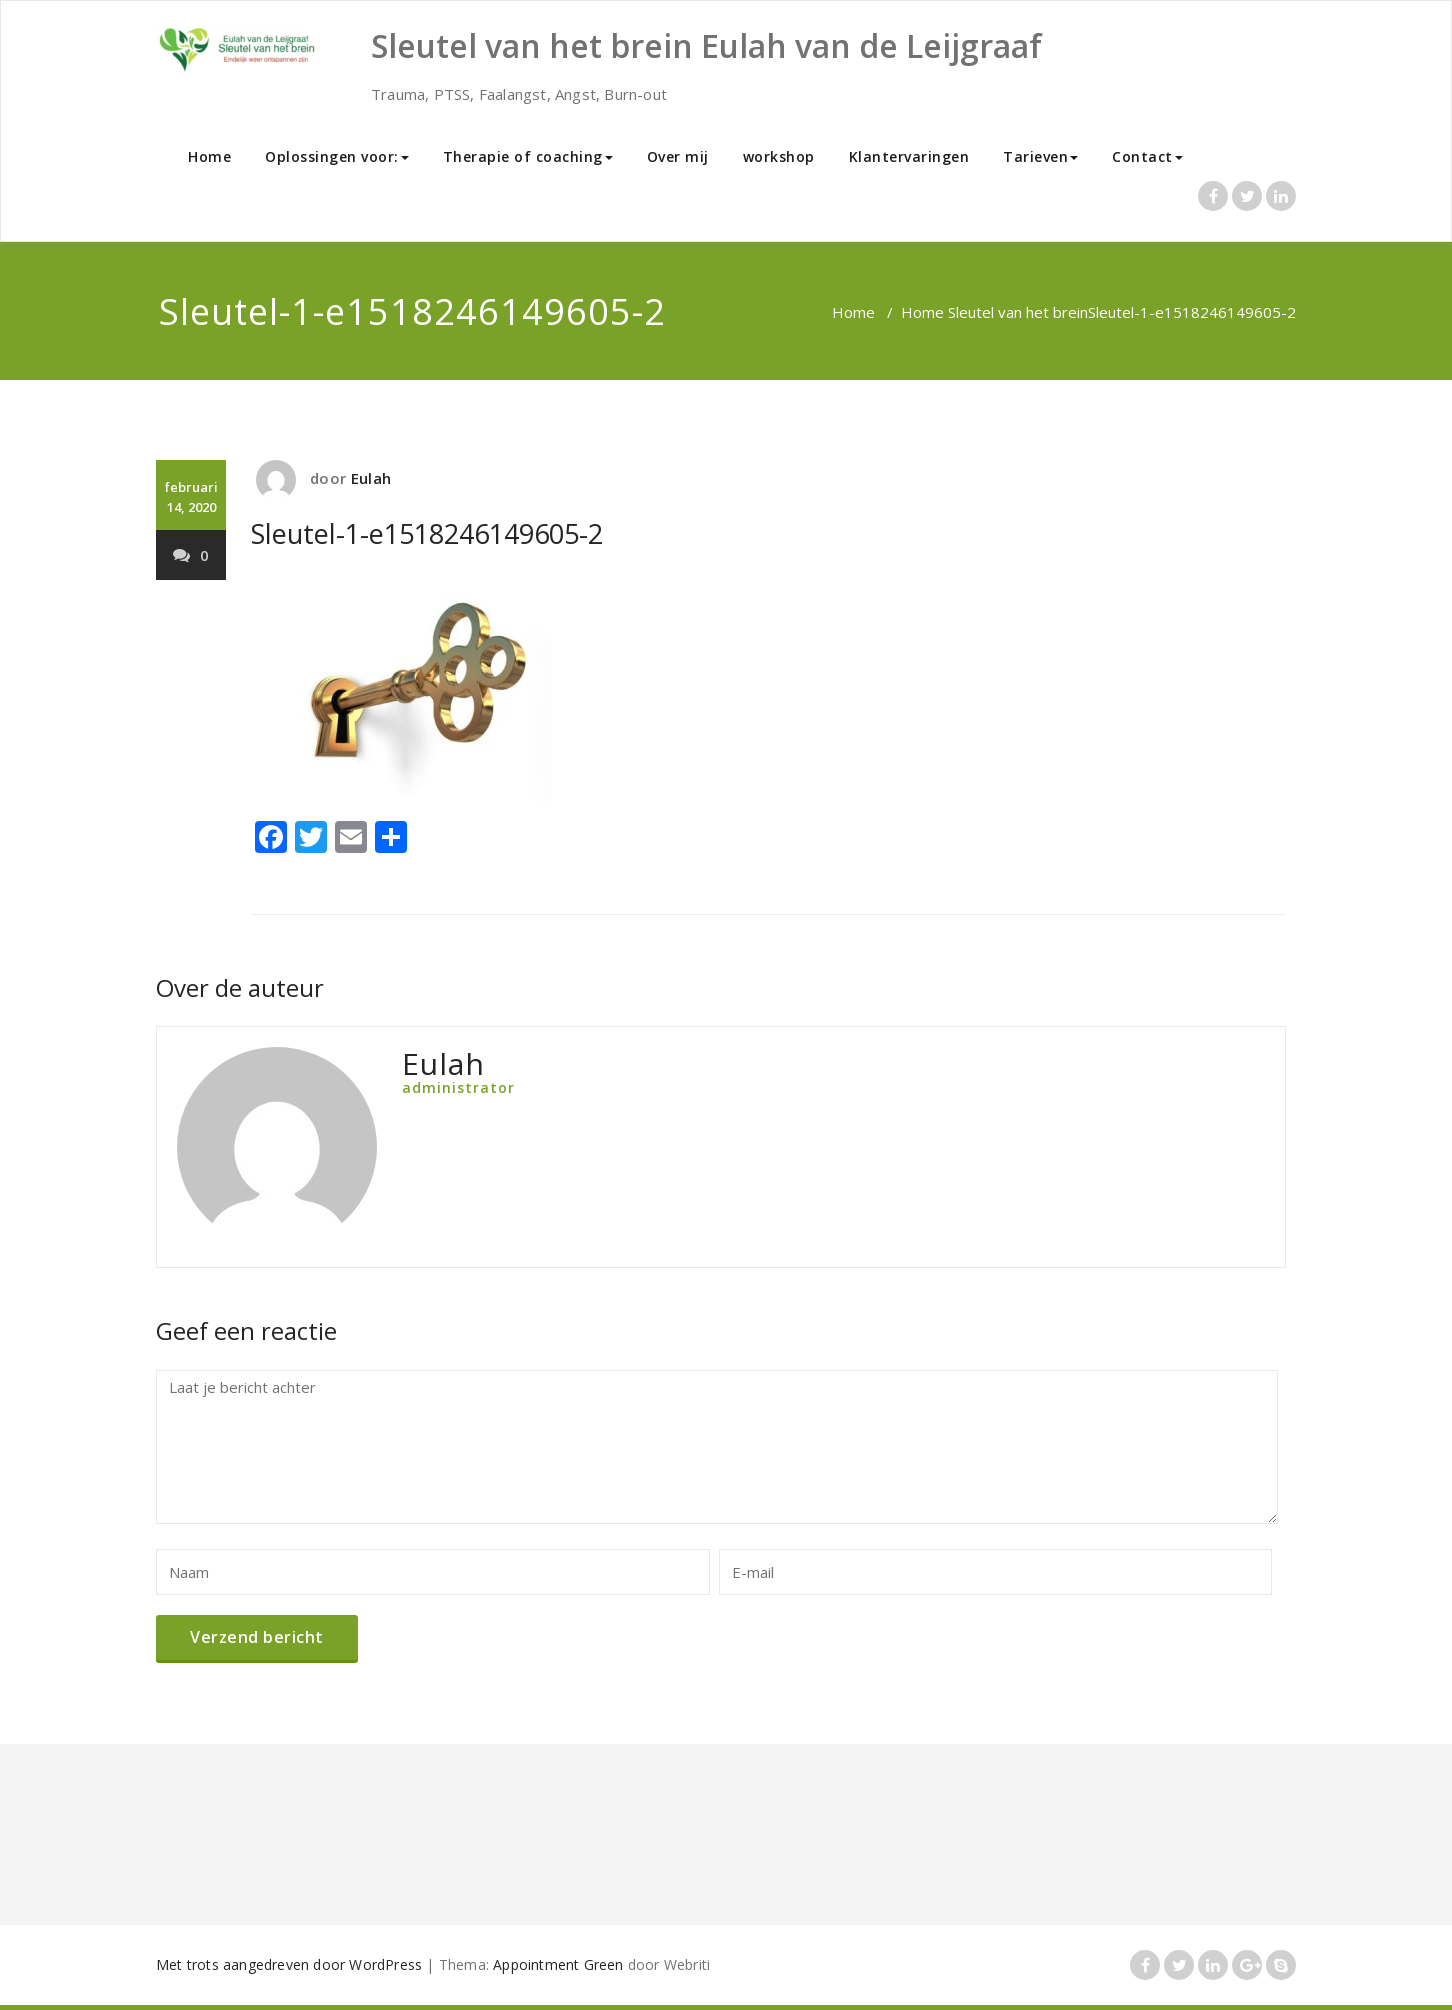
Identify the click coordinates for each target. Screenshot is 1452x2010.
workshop (779, 156)
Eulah (371, 478)
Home (209, 156)
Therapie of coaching (528, 156)
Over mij (678, 156)
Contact (1147, 156)
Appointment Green (558, 1964)
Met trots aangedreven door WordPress (289, 1964)
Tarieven (1040, 156)
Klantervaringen (909, 156)
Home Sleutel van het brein (994, 312)
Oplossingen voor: (337, 156)
